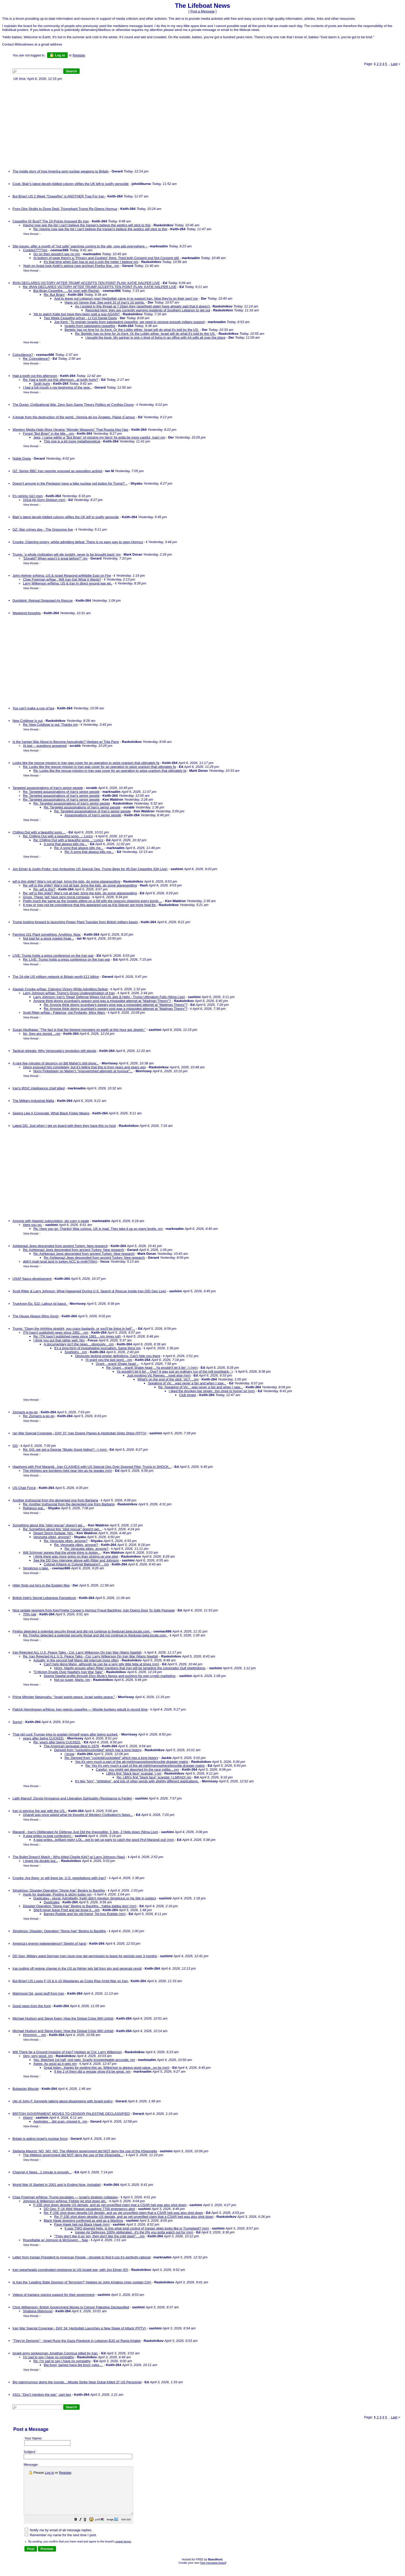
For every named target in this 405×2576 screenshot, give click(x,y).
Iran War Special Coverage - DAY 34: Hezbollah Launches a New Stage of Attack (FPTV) (79, 2328)
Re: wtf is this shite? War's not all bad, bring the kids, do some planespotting (80, 885)
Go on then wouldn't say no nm (56, 254)
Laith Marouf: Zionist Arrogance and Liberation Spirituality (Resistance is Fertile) (72, 1798)
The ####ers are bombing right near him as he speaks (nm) (67, 1471)
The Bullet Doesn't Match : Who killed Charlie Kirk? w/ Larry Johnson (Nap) (68, 1857)
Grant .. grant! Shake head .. (117, 1364)
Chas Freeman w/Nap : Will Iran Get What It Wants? (62, 579)
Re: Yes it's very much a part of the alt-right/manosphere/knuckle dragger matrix (145, 1766)
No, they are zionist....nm (41, 1034)
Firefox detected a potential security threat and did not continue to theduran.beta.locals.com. (81, 1631)
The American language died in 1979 (71, 1746)
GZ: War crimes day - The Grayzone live (42, 529)
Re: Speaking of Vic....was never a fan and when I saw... (200, 1387)
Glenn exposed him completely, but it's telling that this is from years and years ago (84, 1067)
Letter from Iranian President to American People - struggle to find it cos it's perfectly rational (81, 2257)
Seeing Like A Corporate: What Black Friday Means (51, 1113)
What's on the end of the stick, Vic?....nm (168, 1379)
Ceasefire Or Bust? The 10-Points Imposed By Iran (50, 221)
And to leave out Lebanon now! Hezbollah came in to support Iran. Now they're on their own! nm (126, 298)
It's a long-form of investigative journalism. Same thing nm (97, 1348)
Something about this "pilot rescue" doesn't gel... (48, 1525)
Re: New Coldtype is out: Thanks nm (50, 725)
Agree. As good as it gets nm (55, 2064)
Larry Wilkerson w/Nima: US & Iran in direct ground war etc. (67, 583)
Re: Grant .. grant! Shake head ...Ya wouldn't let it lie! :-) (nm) (152, 1368)
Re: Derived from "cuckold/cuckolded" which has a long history (111, 1758)
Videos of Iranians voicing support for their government (53, 2295)
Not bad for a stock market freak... (48, 938)
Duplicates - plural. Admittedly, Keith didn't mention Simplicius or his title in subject (94, 1898)
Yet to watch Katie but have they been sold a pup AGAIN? (76, 314)
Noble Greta (21, 458)
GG (15, 1446)
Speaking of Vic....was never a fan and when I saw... (187, 1383)
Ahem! (28, 2117)
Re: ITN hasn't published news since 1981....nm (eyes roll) (77, 1336)
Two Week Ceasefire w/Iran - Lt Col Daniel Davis (80, 318)
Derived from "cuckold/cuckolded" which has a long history (98, 1750)
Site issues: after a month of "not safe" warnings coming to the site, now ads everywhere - (80, 246)
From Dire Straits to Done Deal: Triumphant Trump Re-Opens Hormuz (64, 209)
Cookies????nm (35, 250)
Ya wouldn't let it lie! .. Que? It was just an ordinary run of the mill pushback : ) (175, 1371)
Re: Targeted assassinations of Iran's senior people (61, 792)
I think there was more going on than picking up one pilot (75, 1556)
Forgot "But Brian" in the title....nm (48, 433)
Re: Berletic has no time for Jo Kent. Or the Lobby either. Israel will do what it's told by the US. (145, 334)
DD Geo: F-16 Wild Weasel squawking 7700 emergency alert (89, 2209)
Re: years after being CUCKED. (57, 1742)
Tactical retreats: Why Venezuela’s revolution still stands (54, 1051)
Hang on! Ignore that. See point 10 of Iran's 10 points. (105, 302)
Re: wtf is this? (44, 889)
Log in (57, 55)
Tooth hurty (41, 384)
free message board (213, 2572)
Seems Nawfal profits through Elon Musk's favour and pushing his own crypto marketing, (110, 1676)
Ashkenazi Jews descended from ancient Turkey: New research (60, 1246)
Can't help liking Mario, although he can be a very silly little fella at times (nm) (101, 1664)
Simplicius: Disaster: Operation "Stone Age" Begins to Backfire (59, 1931)
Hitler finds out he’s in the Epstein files (40, 1585)
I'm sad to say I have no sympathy (48, 2357)
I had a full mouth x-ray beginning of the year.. (57, 387)
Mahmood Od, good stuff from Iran (38, 1993)
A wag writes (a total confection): (48, 1836)
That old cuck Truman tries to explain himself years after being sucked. (65, 1734)
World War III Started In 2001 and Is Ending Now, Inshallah (56, 2185)
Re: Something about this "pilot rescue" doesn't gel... (62, 1529)
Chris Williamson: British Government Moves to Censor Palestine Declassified (70, 2307)
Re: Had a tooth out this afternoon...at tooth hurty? (60, 380)
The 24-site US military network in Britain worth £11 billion (55, 977)
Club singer (187, 1395)
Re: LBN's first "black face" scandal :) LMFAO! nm (154, 1777)
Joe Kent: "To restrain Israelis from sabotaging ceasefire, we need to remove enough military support (129, 322)
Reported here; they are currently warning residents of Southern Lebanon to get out (147, 310)
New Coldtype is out (27, 721)
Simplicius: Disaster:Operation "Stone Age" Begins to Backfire (58, 1890)
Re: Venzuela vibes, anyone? (65, 1541)
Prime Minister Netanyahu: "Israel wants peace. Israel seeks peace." (63, 1697)
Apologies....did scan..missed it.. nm (60, 2121)
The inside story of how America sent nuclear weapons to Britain (60, 171)
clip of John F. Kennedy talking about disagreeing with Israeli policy (62, 2101)
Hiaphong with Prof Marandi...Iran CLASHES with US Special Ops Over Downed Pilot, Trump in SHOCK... (92, 1467)
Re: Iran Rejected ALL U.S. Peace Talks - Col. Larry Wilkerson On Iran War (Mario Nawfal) (90, 1656)
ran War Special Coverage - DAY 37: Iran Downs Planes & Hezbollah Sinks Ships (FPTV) (79, 1433)
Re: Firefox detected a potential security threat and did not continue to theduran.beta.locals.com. (95, 1635)
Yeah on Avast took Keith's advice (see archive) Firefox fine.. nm (71, 266)
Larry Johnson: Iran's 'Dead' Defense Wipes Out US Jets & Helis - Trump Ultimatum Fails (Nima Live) (109, 997)
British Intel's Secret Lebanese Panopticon (44, 1598)
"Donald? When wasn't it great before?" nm (55, 558)
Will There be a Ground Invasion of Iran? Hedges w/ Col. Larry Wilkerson (67, 2052)
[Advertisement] (169, 123)
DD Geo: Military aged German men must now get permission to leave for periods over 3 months (84, 1956)
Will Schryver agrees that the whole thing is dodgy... (61, 1552)
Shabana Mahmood (37, 2311)
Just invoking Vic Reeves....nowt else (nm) (159, 1375)
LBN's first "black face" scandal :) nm (133, 1773)
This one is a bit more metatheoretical (72, 441)
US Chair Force (24, 1488)
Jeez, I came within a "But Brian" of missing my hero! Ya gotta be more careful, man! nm (99, 437)
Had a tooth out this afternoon (34, 376)
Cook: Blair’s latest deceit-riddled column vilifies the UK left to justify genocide (70, 184)
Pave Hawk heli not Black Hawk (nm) (82, 2224)
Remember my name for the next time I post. (61, 2544)
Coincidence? (22, 355)
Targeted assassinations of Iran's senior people (47, 788)
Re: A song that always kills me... (78, 848)
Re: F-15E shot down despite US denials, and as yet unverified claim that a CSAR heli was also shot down (123, 2213)
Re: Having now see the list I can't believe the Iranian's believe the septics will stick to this (100, 229)
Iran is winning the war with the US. (39, 1811)
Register (65, 2473)
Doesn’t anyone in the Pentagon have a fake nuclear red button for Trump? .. (70, 483)
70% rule (29, 1614)
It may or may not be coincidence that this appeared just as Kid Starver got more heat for (90, 905)
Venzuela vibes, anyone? (52, 1537)
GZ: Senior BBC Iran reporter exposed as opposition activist (57, 471)
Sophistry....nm (76, 1352)
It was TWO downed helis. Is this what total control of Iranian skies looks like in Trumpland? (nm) (137, 2228)
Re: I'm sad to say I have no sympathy (62, 2361)
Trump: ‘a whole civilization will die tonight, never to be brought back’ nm (66, 554)
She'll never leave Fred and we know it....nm (66, 1910)
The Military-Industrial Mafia (33, 1101)
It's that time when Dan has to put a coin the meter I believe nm (91, 262)
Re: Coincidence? (36, 359)
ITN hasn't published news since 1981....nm (55, 1332)
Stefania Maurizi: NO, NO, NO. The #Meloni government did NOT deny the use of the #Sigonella (84, 2151)
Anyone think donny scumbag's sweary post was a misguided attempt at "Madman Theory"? (102, 1001)
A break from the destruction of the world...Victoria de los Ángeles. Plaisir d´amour (73, 417)
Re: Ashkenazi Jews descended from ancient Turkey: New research (73, 1250)
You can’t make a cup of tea (33, 708)
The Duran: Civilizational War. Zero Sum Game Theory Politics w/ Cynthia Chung (73, 405)
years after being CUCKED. (43, 1738)
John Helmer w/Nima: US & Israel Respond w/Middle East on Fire (61, 575)
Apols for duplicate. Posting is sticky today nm (57, 1894)
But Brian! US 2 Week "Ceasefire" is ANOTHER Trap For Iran (58, 196)
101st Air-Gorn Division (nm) (44, 500)
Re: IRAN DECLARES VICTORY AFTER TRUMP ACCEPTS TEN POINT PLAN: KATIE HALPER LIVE (99, 287)
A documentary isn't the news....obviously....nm (79, 1344)
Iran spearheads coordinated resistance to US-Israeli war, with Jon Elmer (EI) (70, 2270)
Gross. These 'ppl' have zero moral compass (56, 897)
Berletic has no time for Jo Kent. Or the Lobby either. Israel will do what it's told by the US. (132, 330)
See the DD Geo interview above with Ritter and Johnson (76, 1560)
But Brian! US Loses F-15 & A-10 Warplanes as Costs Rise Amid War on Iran (70, 1981)
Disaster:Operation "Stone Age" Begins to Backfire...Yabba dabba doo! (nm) (79, 1906)
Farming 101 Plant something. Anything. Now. (46, 934)
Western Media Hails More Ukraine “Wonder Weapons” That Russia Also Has (70, 430)
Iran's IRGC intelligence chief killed (38, 1088)
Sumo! (17, 1722)
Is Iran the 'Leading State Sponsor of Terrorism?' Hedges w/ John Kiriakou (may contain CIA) (81, 2282)
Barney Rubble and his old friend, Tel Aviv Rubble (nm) (85, 1914)
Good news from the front (31, 2006)
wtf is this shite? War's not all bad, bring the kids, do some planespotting (66, 881)
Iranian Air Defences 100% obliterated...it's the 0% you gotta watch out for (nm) (134, 2232)
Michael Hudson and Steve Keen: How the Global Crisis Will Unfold (62, 2018)
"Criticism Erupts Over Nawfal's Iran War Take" (68, 1672)
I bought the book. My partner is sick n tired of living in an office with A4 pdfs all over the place (155, 337)
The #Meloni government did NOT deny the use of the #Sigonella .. (73, 2155)
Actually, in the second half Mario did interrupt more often (76, 1660)
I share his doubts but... (40, 1861)
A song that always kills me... (65, 844)
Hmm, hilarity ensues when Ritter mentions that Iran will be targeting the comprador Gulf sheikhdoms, (130, 1668)
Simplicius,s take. (36, 1568)
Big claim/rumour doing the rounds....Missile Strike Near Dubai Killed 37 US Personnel (77, 2382)
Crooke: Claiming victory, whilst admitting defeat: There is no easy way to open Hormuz (77, 542)
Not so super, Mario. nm (72, 1680)
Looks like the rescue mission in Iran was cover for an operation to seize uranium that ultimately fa (85, 763)
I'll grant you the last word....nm (108, 1360)
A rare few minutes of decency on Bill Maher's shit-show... (55, 1063)
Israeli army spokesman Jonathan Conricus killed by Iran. (55, 2353)
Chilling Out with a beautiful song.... (39, 832)
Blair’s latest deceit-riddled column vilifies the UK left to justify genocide (65, 517)
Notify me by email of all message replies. (58, 2539)
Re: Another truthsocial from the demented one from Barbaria (69, 1504)
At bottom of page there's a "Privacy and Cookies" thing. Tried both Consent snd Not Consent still (106, 258)
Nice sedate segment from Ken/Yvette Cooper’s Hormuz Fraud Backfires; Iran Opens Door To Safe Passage (93, 1610)
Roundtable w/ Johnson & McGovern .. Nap (55, 2240)
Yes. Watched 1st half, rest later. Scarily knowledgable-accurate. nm (84, 2060)
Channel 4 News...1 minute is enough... (42, 2172)
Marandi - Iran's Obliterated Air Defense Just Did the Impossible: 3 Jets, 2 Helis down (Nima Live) (85, 1832)
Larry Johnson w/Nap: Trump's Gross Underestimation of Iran (69, 993)
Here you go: (32, 1225)
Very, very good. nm (38, 2056)
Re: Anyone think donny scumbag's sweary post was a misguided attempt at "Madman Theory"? (115, 1005)
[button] (89, 2529)
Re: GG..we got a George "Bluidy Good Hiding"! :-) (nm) (65, 1449)
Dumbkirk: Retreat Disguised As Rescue (42, 600)
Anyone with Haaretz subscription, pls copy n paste (50, 1221)
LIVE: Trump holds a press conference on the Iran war (52, 956)
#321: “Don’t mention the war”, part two (41, 2395)
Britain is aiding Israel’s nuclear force (39, 2139)
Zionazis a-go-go (25, 1412)
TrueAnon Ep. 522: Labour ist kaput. (40, 1304)
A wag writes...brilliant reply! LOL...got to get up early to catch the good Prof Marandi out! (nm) (103, 1840)
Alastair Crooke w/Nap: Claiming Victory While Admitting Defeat (59, 989)
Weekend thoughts (26, 613)
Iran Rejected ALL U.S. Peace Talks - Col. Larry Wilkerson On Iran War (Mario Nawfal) (77, 1652)
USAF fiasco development (32, 1279)
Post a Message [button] (202, 11)
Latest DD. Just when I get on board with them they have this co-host (64, 1126)
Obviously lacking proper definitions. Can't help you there (117, 1356)
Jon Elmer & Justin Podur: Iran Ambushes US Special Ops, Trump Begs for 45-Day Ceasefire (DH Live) (89, 869)
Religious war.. (34, 1508)
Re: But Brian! (54, 295)
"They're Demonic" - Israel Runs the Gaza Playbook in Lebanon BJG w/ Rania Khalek (76, 2341)
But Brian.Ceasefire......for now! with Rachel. (66, 291)
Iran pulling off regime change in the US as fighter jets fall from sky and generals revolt (77, 1968)
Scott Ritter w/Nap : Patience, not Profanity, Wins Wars (64, 1012)
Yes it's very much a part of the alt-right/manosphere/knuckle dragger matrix (131, 1762)
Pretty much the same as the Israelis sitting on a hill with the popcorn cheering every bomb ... (92, 901)
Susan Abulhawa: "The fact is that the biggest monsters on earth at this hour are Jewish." (78, 1030)
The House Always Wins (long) (35, 1316)
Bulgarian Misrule (25, 2089)
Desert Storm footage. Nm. (53, 1533)
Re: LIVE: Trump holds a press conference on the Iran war (66, 959)
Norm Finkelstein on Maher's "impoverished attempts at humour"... (83, 1071)
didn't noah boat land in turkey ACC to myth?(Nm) (60, 1261)
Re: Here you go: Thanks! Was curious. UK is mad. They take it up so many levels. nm (98, 1229)
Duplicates (52, 1902)
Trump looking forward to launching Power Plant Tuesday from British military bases (75, 922)
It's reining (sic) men (27, 496)
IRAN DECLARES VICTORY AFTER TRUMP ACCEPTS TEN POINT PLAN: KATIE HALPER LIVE (86, 283)
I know (69, 1754)
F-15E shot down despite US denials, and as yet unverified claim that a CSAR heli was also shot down (109, 2205)
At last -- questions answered (45, 746)
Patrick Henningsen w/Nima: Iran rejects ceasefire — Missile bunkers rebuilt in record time (80, 1709)
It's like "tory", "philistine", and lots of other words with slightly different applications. (137, 1781)
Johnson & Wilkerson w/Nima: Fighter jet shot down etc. (65, 2201)
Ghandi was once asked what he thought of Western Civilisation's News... (78, 1815)
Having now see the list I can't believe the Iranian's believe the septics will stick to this (87, 225)
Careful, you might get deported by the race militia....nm (137, 1769)
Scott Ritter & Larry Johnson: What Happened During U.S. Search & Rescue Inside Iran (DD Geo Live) (89, 1291)
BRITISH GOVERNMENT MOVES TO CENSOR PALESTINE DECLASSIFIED (71, 2114)
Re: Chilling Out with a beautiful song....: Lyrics (58, 836)
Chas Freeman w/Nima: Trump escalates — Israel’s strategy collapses (65, 2197)
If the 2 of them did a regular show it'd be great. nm (92, 2071)
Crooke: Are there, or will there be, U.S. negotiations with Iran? (59, 1878)
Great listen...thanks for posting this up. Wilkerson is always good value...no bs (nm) (106, 2068)
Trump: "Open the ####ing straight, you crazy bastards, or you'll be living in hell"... (73, 1329)
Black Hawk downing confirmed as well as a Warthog (83, 2220)
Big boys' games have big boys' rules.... (73, 2365)
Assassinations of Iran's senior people (93, 815)
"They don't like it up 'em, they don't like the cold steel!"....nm (99, 2236)
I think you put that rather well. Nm (59, 1340)
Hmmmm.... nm (34, 2035)
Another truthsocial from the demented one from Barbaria (55, 1500)
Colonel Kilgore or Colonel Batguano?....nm (76, 1564)
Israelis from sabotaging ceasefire (90, 326)
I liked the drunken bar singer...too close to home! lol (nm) (212, 1391)
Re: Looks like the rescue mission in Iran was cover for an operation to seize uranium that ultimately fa (99, 767)
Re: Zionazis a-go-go (38, 1416)
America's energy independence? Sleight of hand (49, 1943)
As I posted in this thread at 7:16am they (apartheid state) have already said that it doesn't (143, 306)
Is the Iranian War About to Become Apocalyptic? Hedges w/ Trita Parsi (65, 742)
